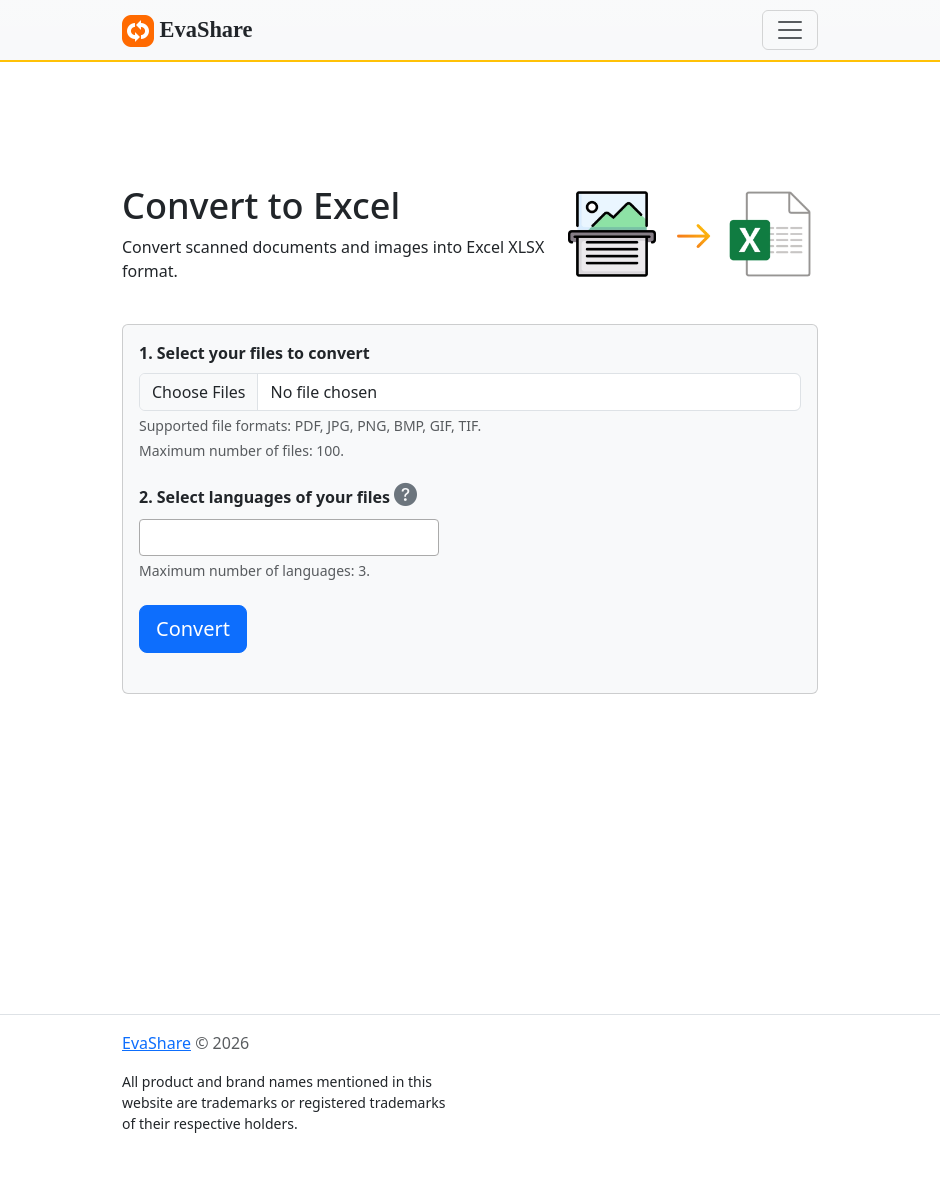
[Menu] (790, 30)
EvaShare (187, 31)
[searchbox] (151, 537)
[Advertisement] (470, 115)
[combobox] (289, 537)
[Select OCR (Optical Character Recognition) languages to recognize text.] (405, 497)
